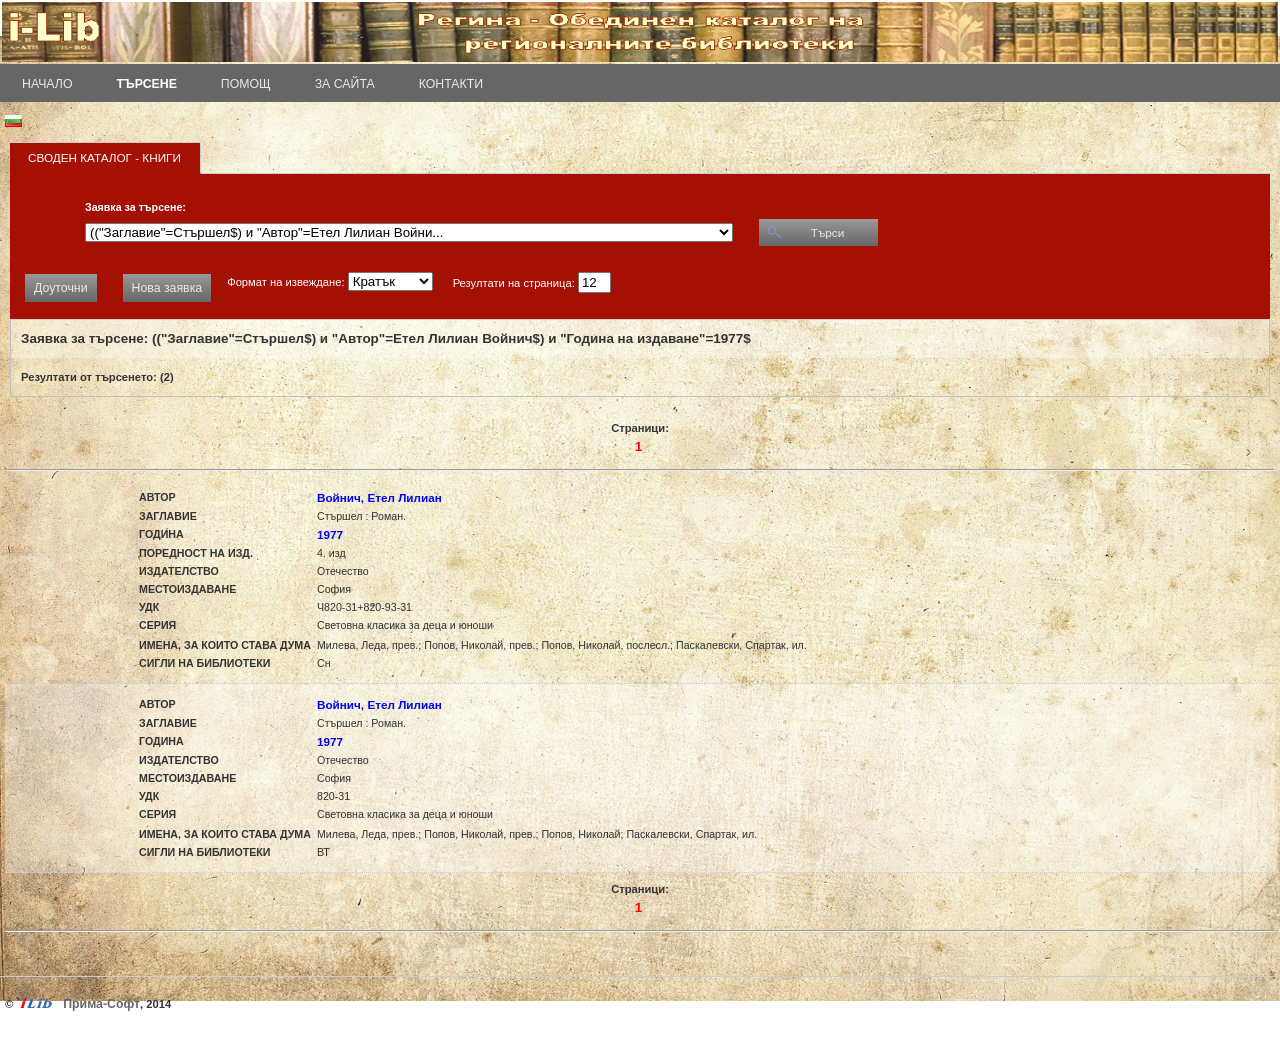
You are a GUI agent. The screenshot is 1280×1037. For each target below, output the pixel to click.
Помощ (246, 84)
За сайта (345, 84)
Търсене (147, 84)
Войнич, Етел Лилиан (379, 497)
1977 (330, 534)
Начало (47, 84)
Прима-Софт (101, 1004)
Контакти (451, 84)
